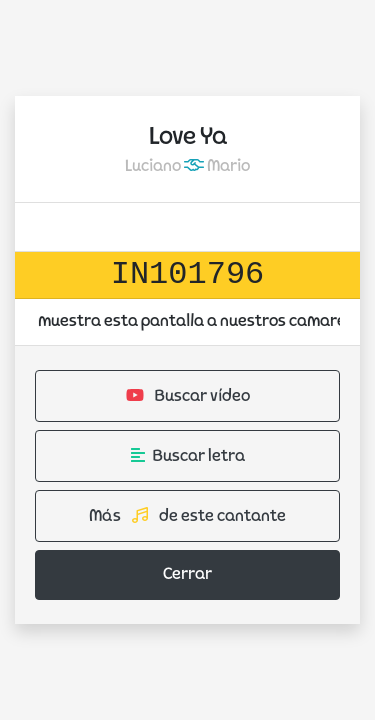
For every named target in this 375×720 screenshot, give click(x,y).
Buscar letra (188, 456)
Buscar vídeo (188, 396)
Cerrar (187, 575)
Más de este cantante (187, 516)
